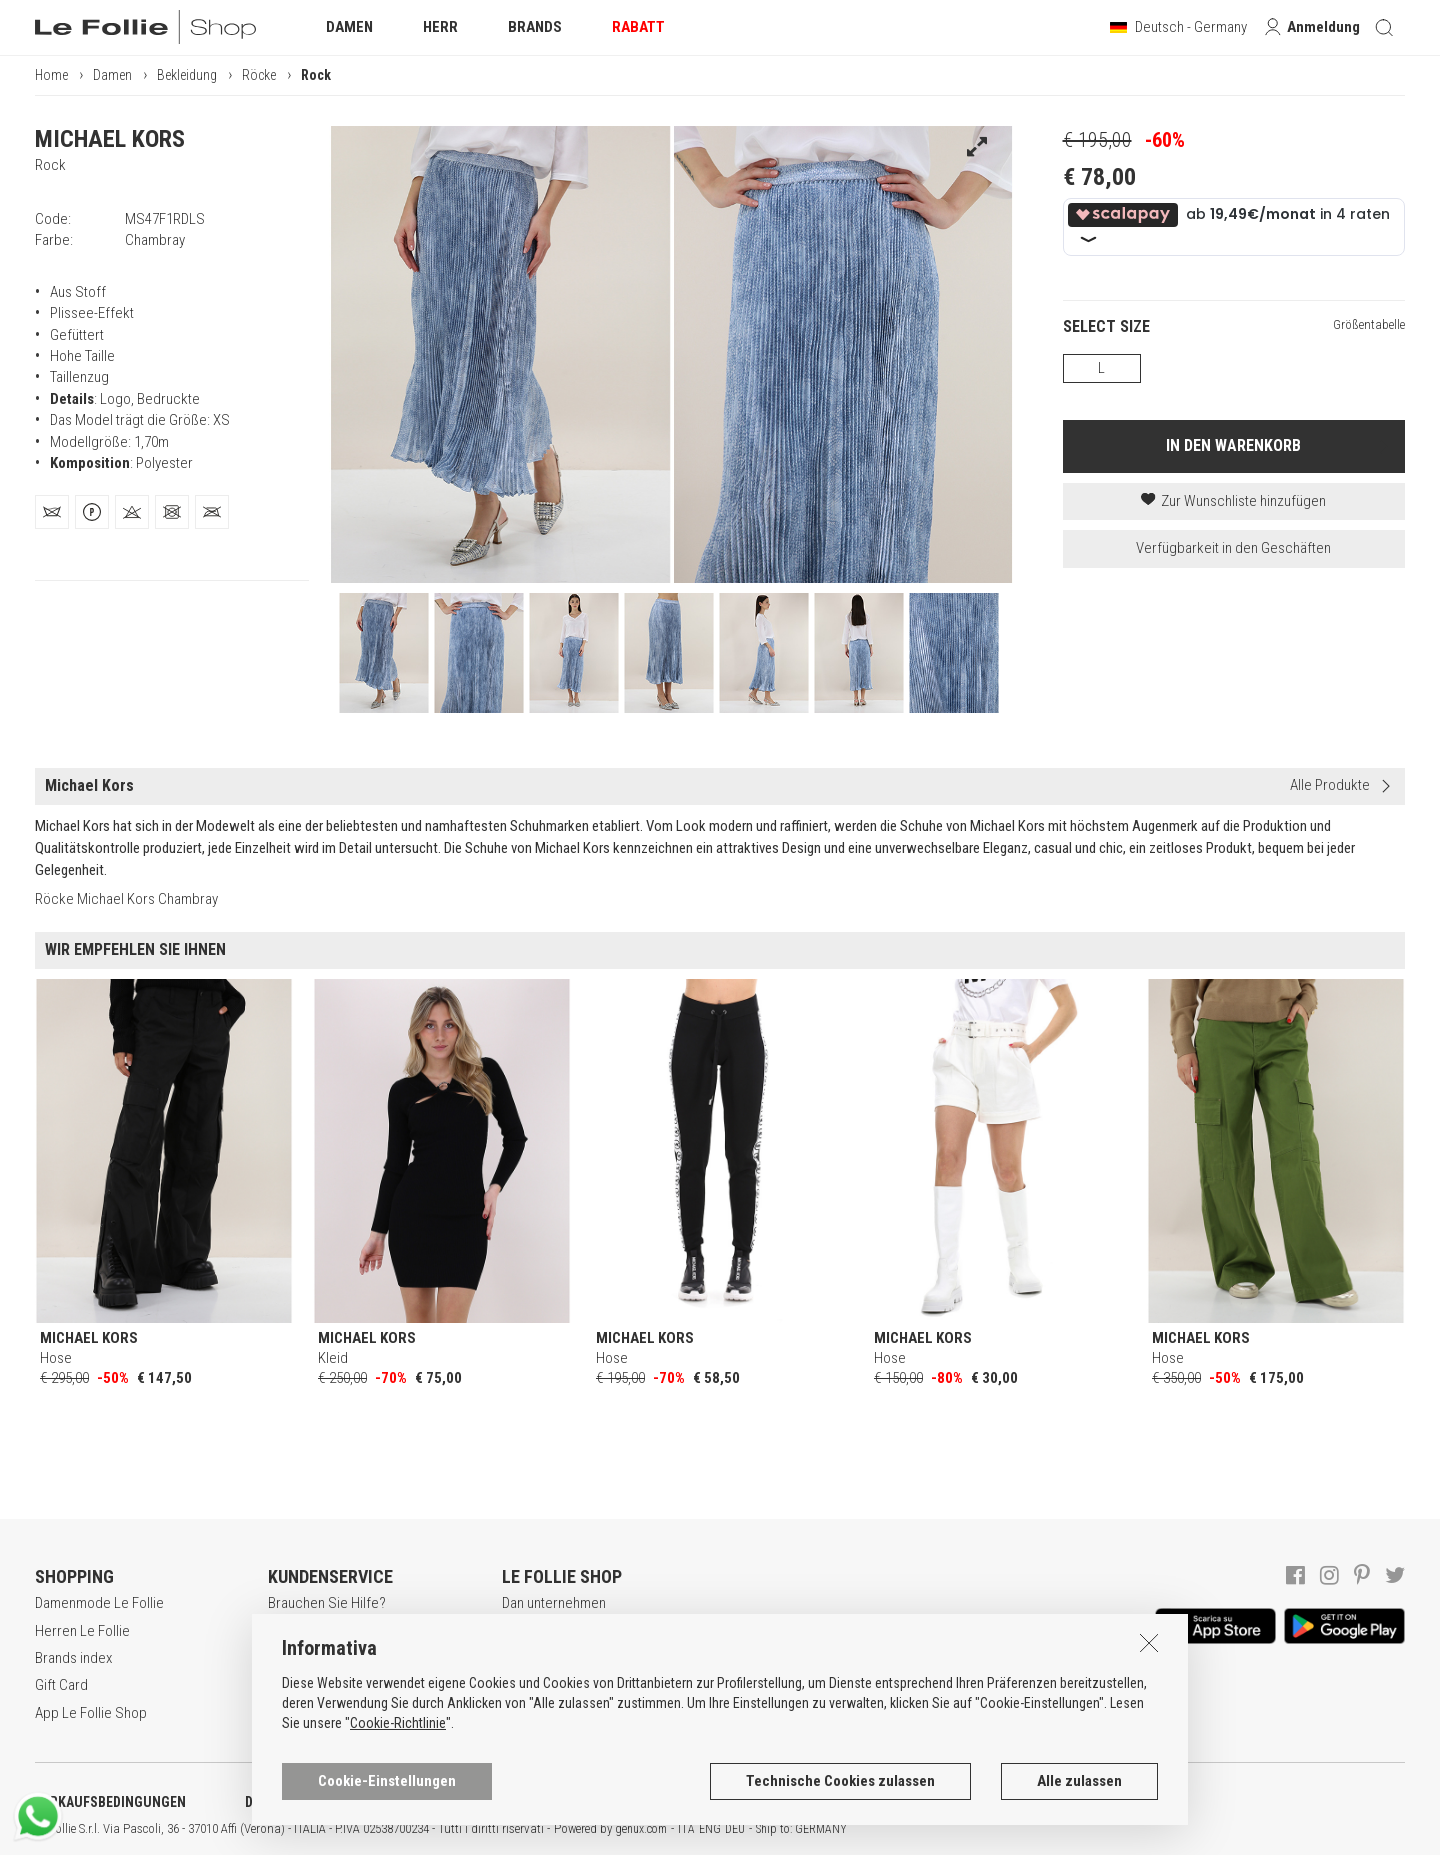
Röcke (259, 75)
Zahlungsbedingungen (334, 1685)
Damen (112, 75)
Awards (524, 1658)
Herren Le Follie (82, 1631)
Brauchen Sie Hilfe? (327, 1603)
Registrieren (305, 1631)
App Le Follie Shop (91, 1713)
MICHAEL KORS (110, 139)
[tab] (52, 512)
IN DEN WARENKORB (1233, 445)
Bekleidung (187, 75)
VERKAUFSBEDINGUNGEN (110, 1802)
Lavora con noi (545, 1631)
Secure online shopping (339, 1658)
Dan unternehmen (554, 1603)
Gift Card (61, 1685)
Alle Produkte (1330, 785)
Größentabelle (1369, 324)
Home (51, 75)
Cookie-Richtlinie (398, 1819)
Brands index (73, 1658)
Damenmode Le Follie (99, 1603)
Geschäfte (533, 1685)
